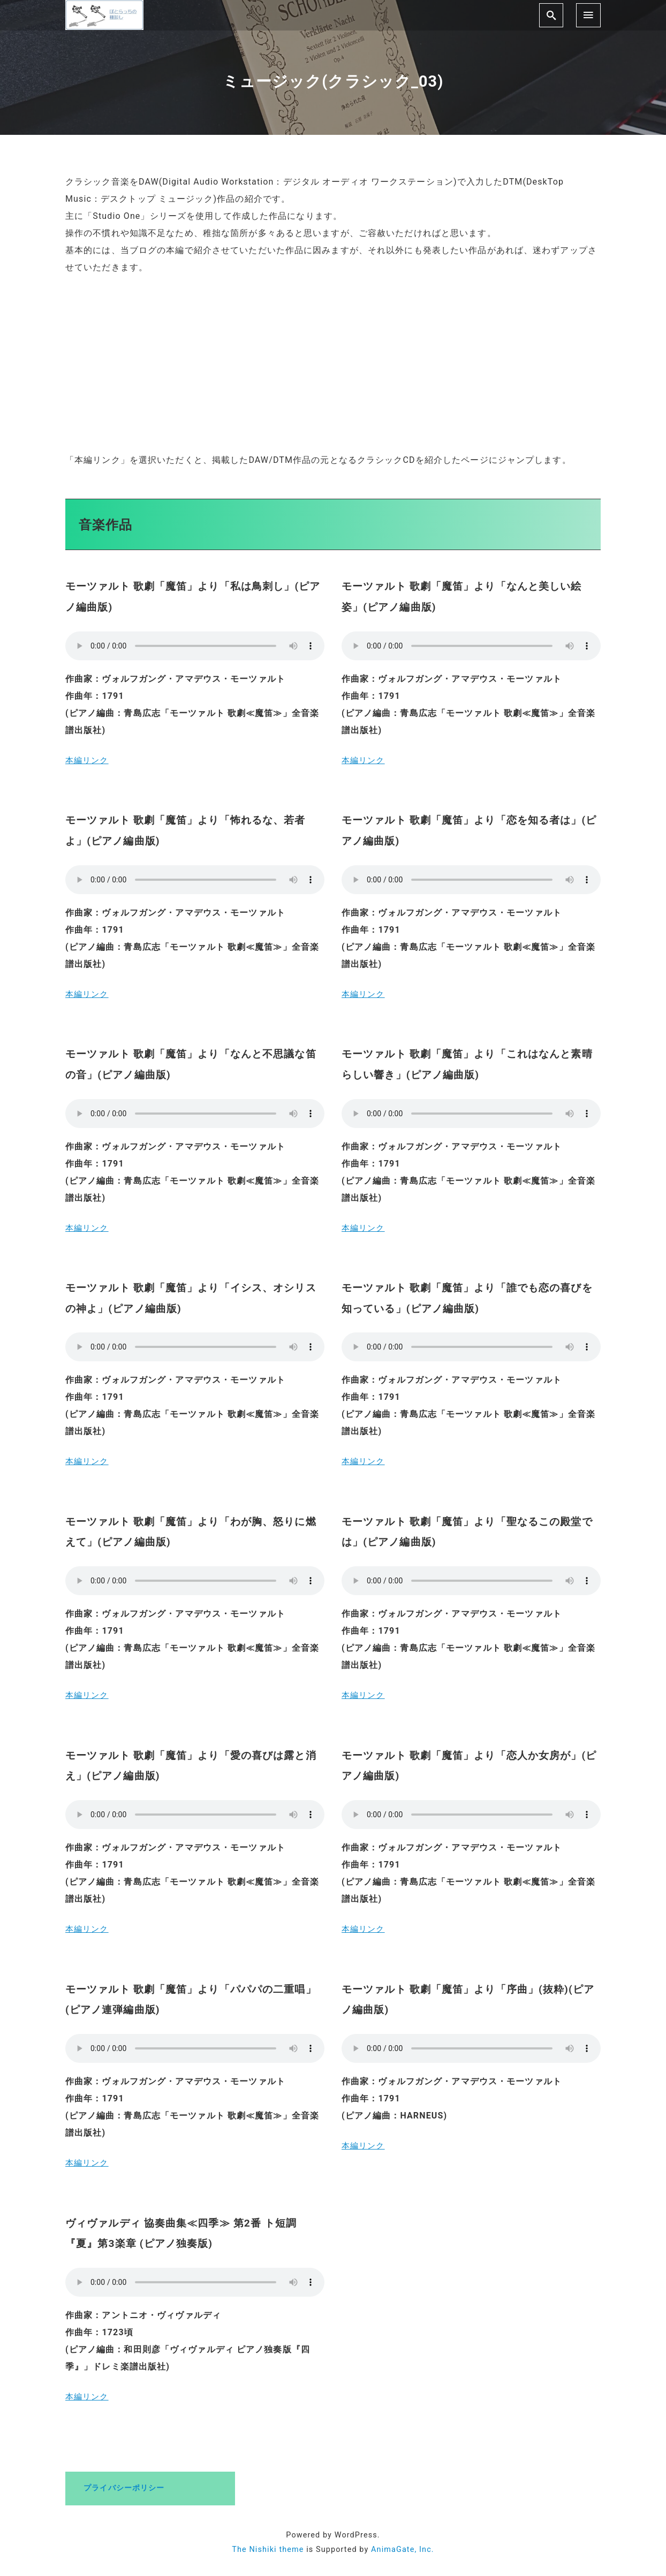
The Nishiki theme (268, 2549)
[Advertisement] (333, 364)
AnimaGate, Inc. (402, 2549)
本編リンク (88, 760)
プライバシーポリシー (124, 2488)
